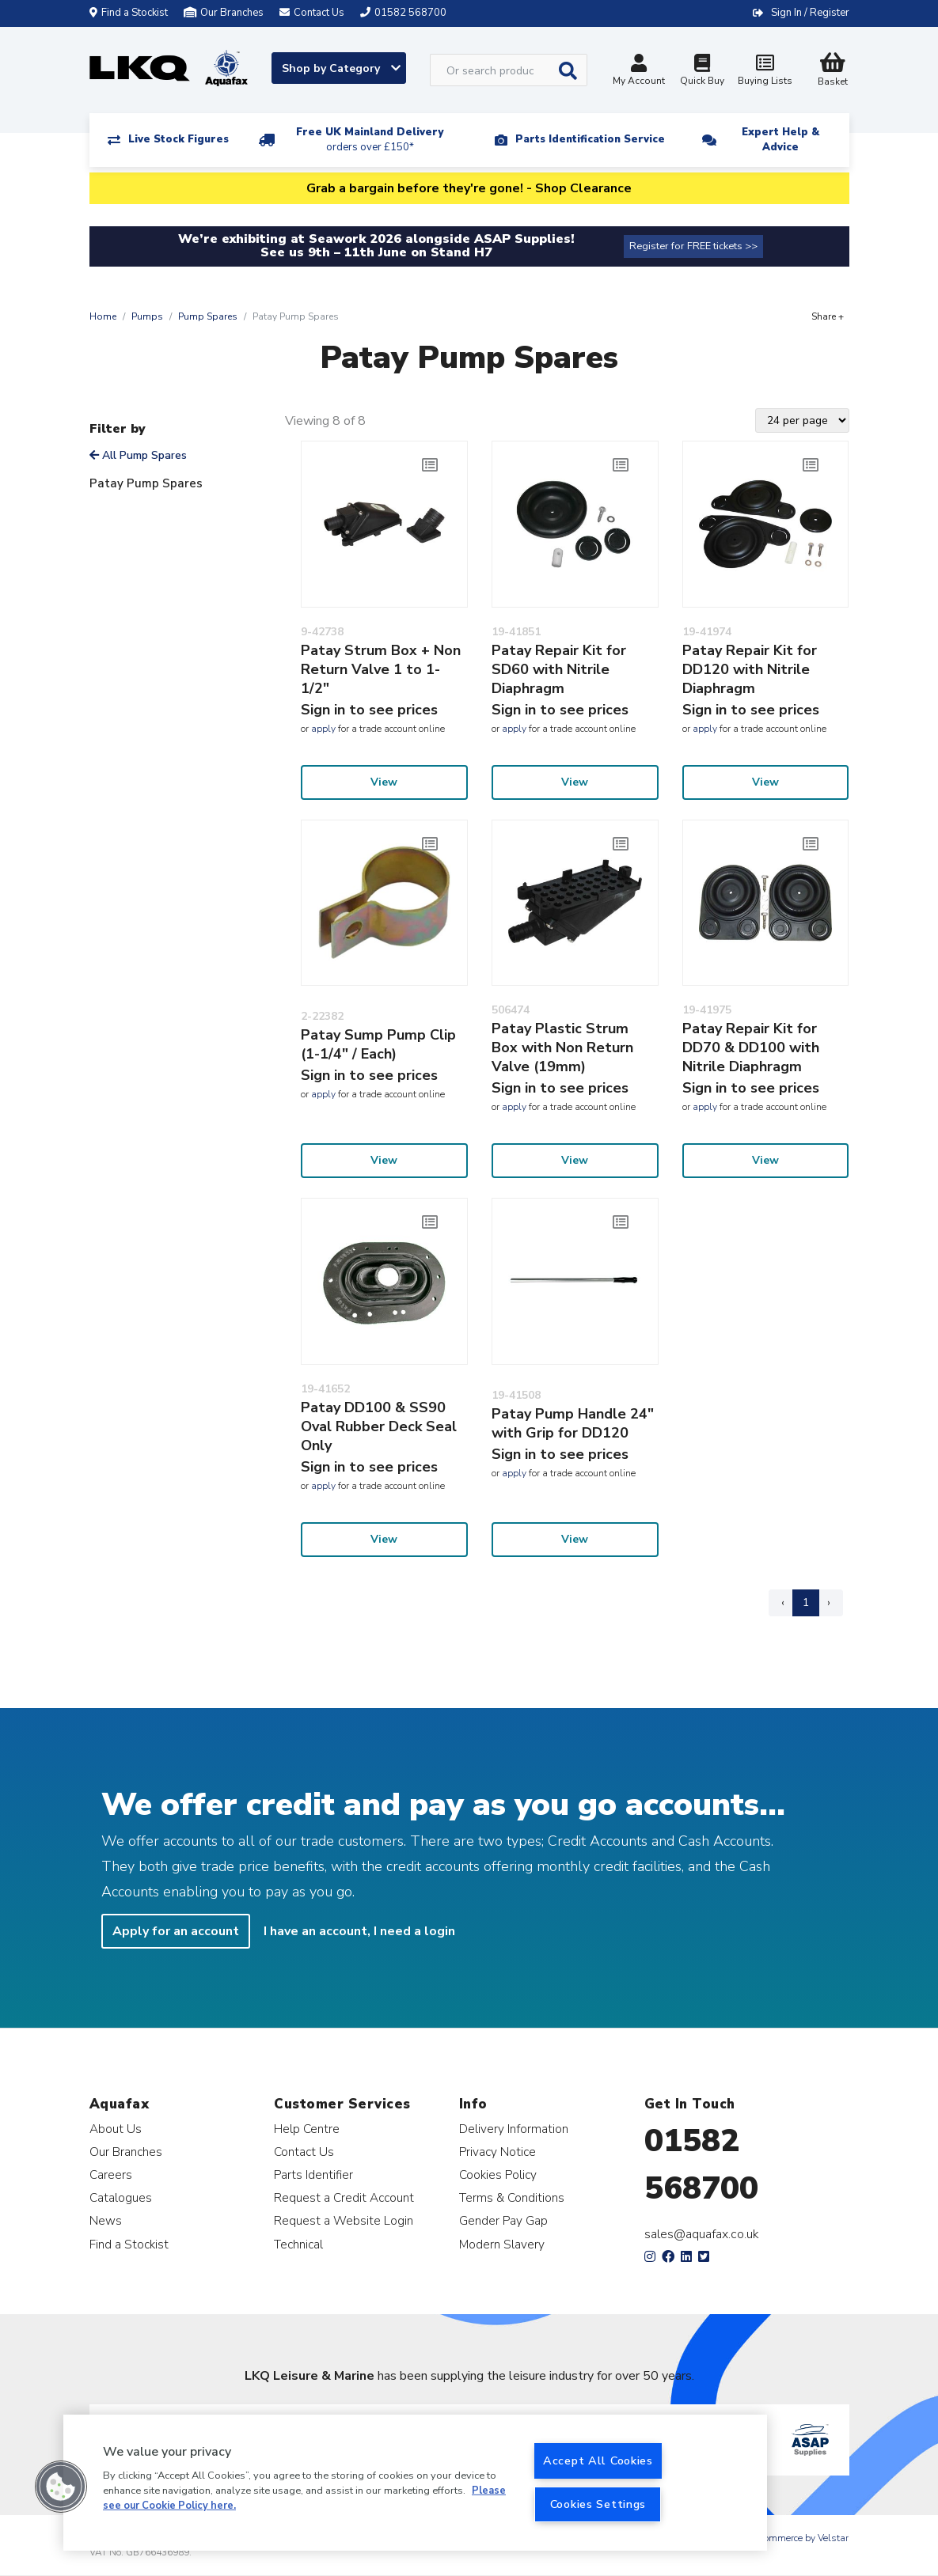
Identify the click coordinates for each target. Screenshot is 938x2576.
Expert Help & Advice (780, 139)
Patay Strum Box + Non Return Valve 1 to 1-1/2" (381, 669)
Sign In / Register (810, 13)
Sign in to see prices (369, 709)
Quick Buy (702, 71)
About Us (115, 2128)
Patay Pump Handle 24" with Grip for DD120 (573, 1423)
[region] (415, 2483)
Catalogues (120, 2197)
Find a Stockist (128, 13)
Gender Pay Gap (503, 2220)
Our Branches (224, 13)
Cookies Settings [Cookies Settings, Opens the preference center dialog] (598, 2504)
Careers (110, 2174)
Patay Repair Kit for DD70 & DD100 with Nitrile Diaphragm (750, 1047)
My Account (639, 71)
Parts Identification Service (590, 139)
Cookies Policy (498, 2174)
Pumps (147, 316)
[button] (61, 2486)
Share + (827, 316)
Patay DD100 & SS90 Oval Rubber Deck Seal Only (379, 1426)
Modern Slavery (502, 2244)
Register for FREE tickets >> (693, 246)
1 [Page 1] (806, 1602)
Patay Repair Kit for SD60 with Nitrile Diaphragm (559, 669)
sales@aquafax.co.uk (701, 2234)
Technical (298, 2244)
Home (102, 316)
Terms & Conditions (511, 2197)
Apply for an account (175, 1931)
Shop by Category (341, 68)
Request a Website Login (343, 2220)
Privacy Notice (497, 2151)
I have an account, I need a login (359, 1931)
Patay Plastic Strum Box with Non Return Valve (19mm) (562, 1047)
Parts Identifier (313, 2174)
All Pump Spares (138, 455)
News (105, 2220)
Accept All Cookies (598, 2460)
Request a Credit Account (344, 2197)
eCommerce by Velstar (801, 2538)
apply (323, 728)
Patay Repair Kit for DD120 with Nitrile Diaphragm (749, 669)
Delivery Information (513, 2128)
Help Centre (307, 2128)
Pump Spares (207, 316)
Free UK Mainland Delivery (369, 139)
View (383, 782)
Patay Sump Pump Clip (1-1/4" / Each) (378, 1044)
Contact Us (304, 2151)
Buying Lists (765, 71)
